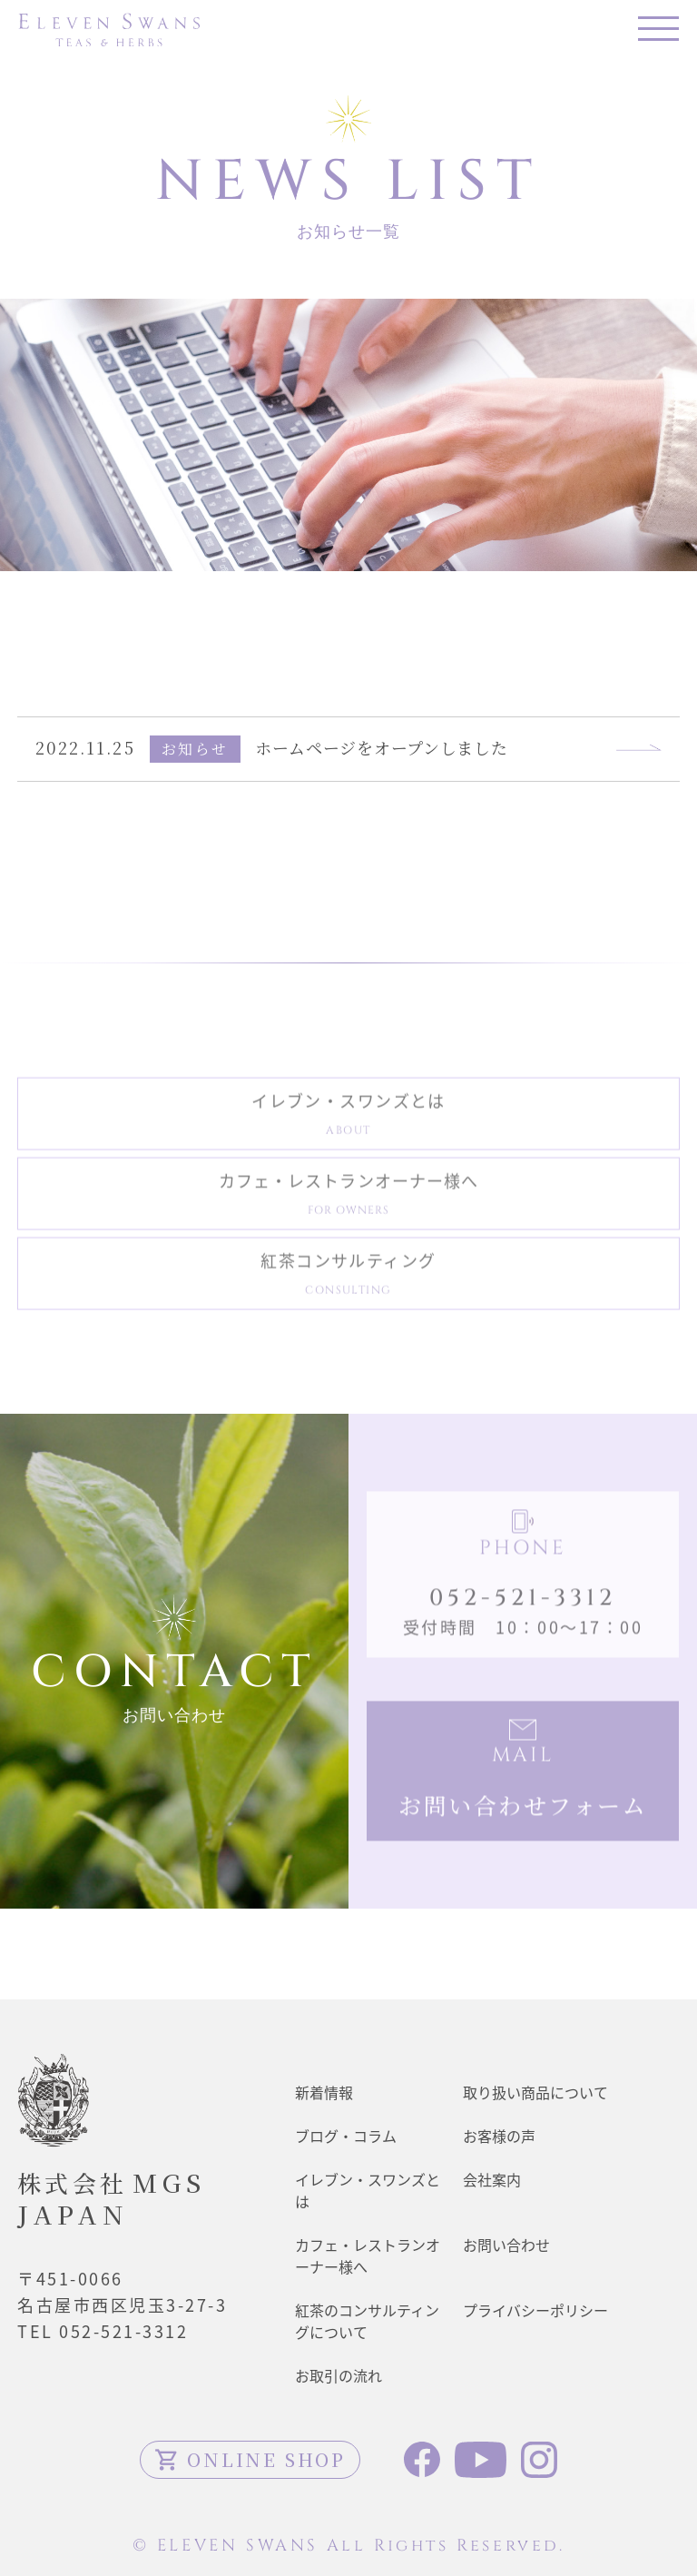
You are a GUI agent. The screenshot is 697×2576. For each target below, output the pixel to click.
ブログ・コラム (346, 2136)
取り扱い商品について (535, 2092)
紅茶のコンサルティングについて (367, 2321)
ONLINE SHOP (250, 2459)
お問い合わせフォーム (522, 1809)
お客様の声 (499, 2136)
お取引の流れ (338, 2375)
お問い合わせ (506, 2244)
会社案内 (492, 2179)
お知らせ (195, 748)
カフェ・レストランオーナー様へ (348, 1197)
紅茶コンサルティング (348, 1277)
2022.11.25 (85, 747)
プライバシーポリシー (535, 2310)
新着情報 (324, 2092)
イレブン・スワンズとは (348, 1117)
